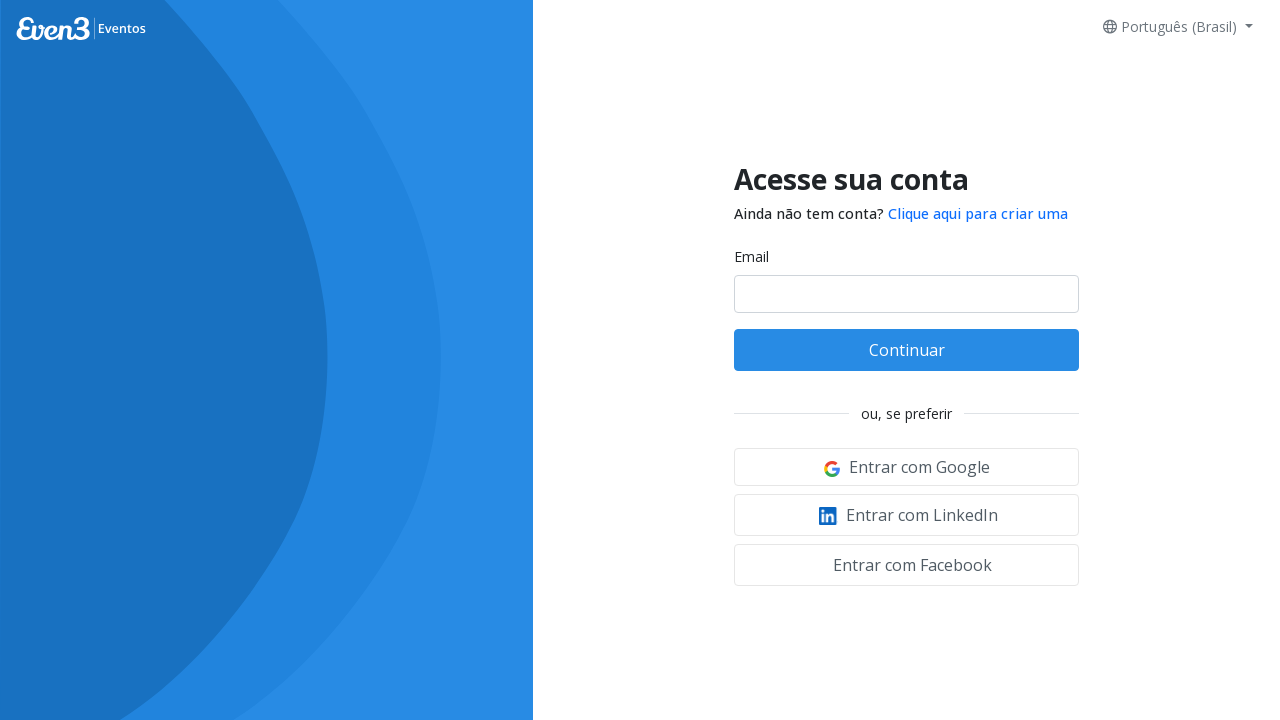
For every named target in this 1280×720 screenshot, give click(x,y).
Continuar (907, 350)
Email (751, 256)
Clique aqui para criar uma (978, 213)
